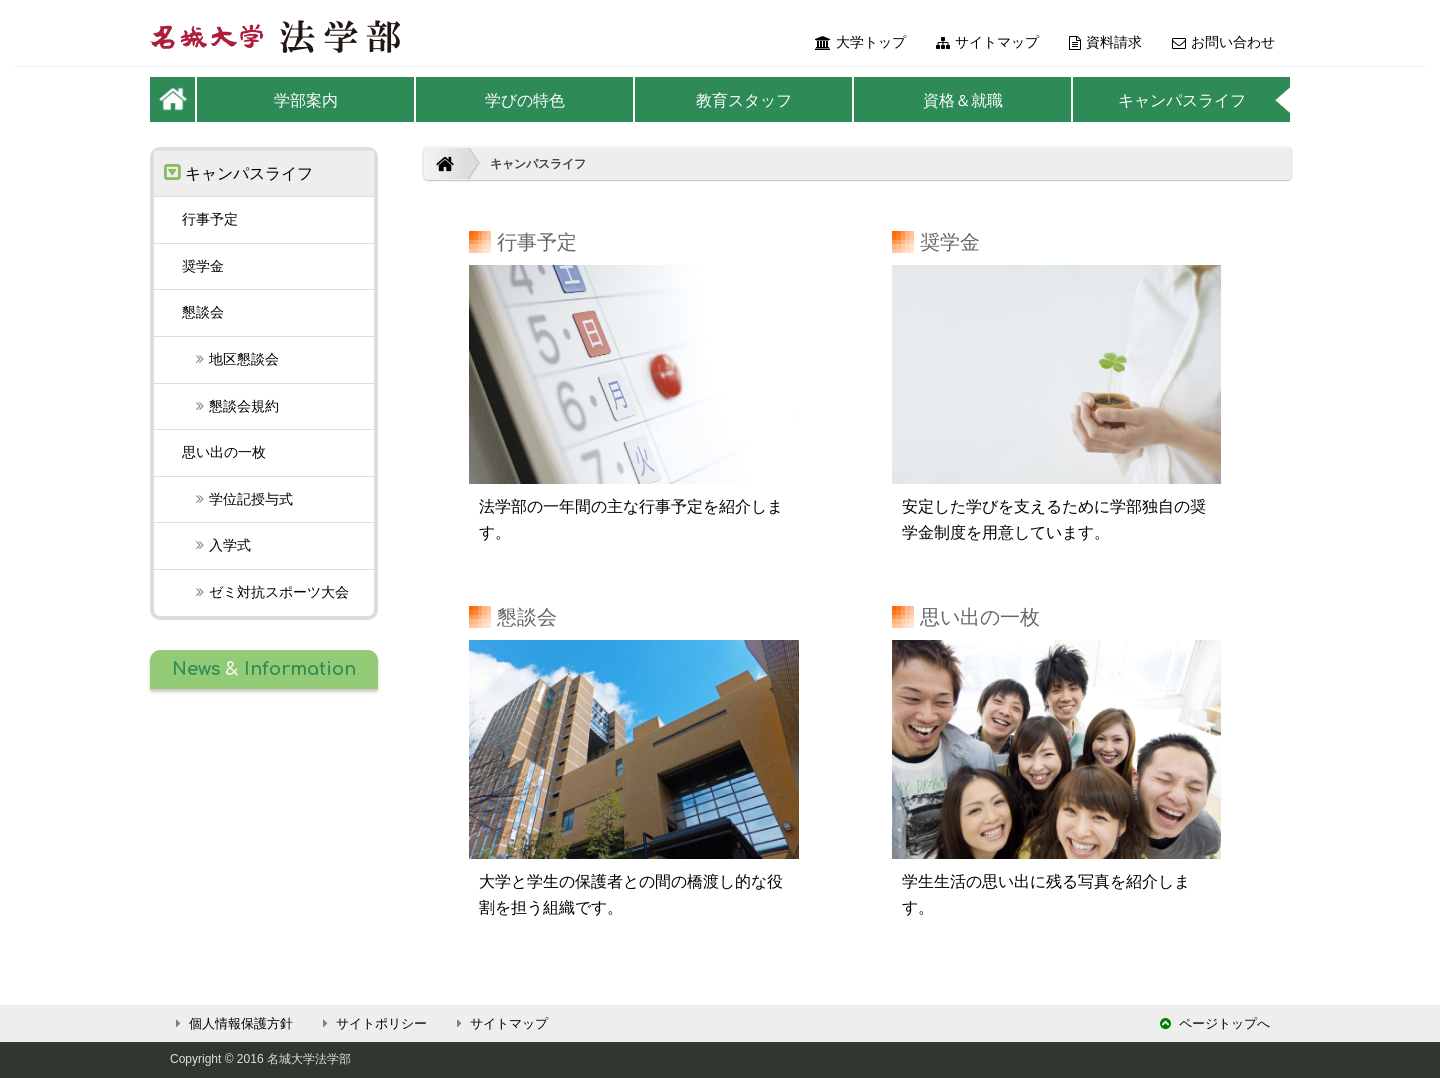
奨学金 (203, 266)
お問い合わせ (1223, 42)
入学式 (216, 545)
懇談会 (203, 312)
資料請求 (1105, 42)
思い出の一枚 (224, 452)
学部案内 (306, 100)
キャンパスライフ (1182, 100)
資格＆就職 (963, 100)
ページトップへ (1215, 1023)
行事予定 (210, 219)
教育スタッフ (744, 100)
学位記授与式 (237, 499)
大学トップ (860, 42)
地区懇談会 (230, 359)
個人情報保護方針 (231, 1023)
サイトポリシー (372, 1023)
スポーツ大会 (265, 592)
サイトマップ (987, 42)
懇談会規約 (230, 406)
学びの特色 (525, 100)
